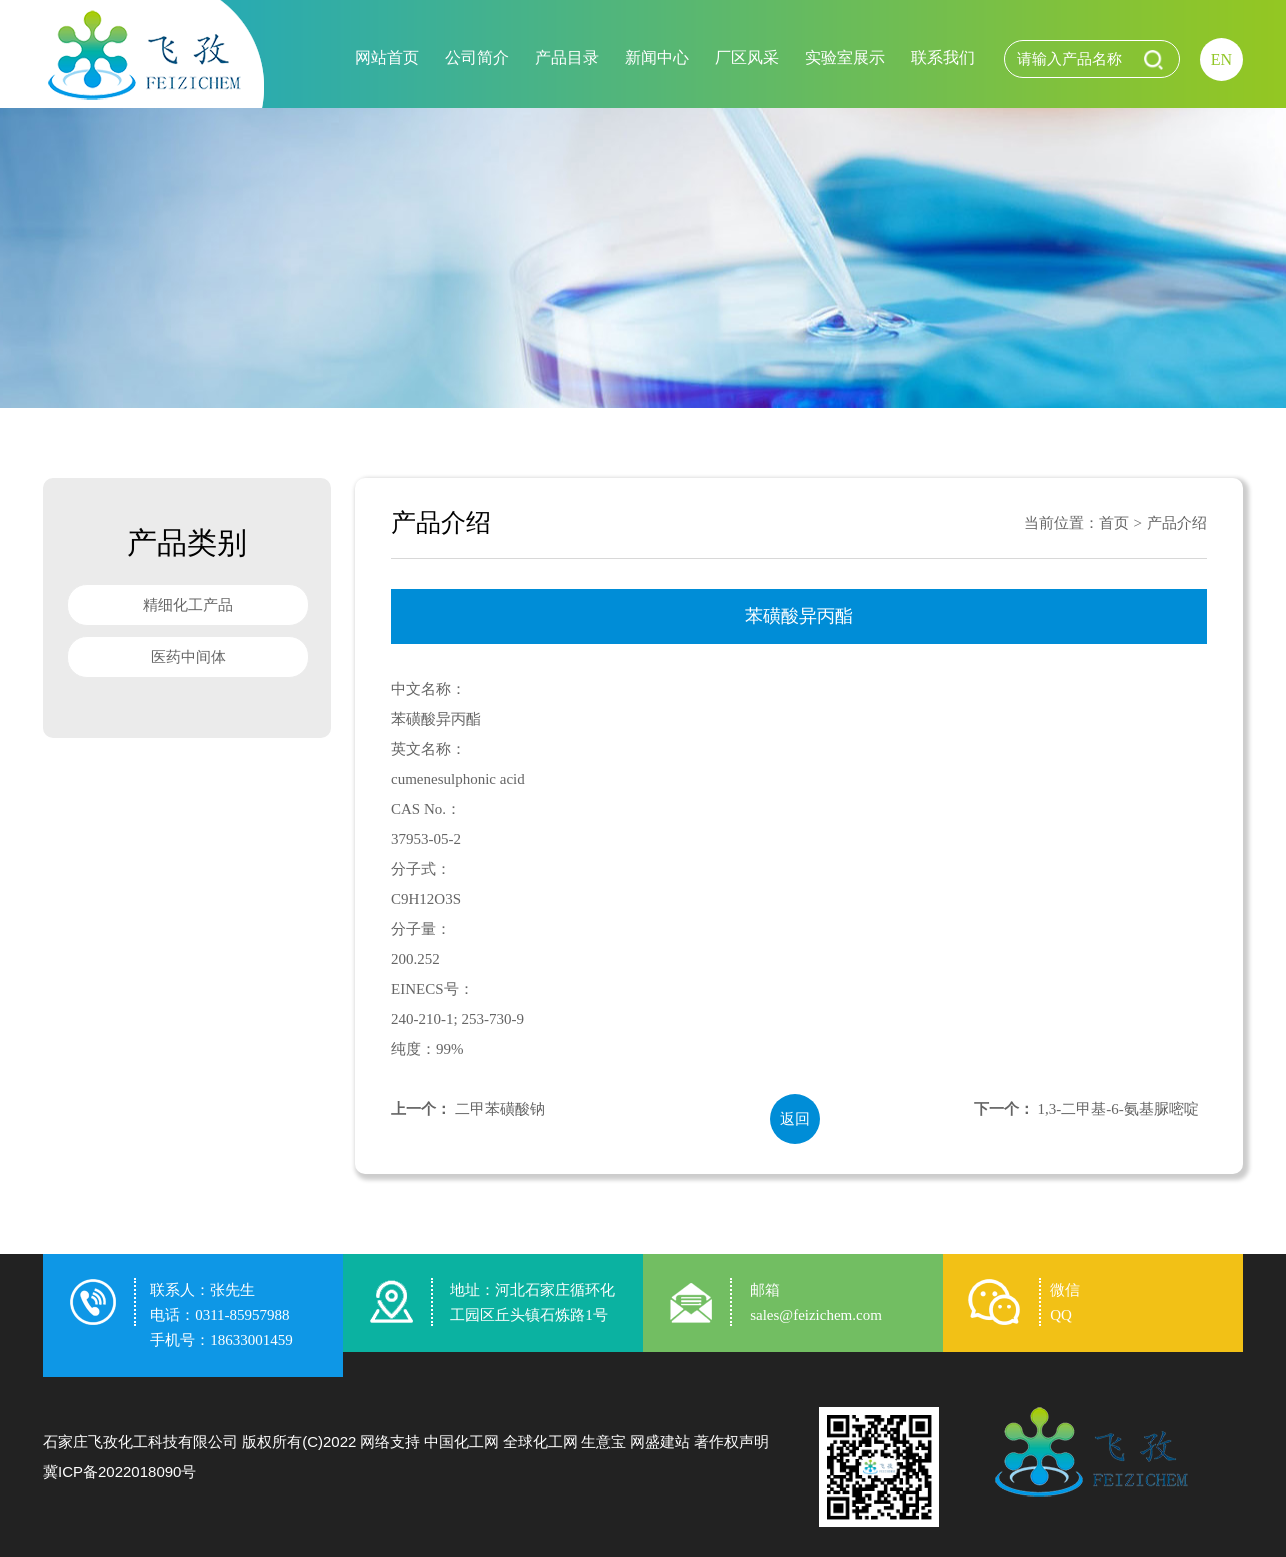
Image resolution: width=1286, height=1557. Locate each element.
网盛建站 (660, 1441)
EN (1221, 59)
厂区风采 (747, 57)
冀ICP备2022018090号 (119, 1471)
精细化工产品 (188, 605)
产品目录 (567, 57)
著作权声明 (731, 1441)
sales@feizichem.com (816, 1315)
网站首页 (387, 57)
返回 (795, 1119)
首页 (1114, 523)
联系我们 (943, 57)
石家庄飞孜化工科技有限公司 (140, 1441)
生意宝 (603, 1441)
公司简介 (477, 57)
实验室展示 (845, 57)
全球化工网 (540, 1441)
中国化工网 (461, 1441)
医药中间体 (188, 657)
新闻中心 (657, 57)
